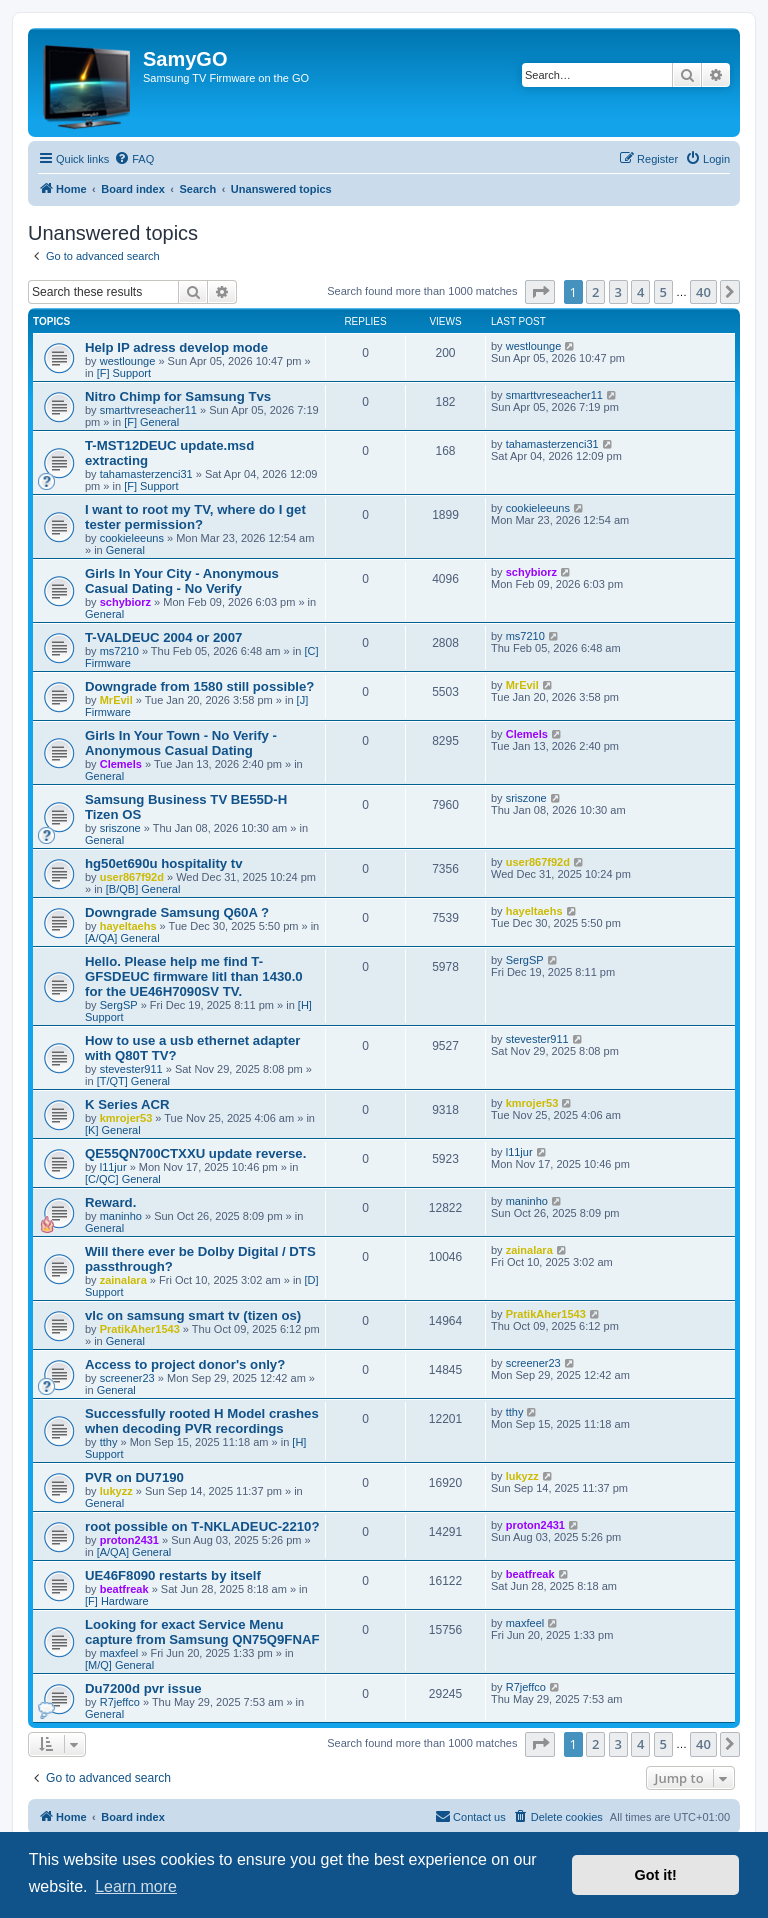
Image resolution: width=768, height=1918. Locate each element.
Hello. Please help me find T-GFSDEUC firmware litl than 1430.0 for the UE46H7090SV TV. (194, 976)
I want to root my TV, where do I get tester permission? (195, 517)
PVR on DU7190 (134, 1477)
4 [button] (640, 292)
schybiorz (125, 602)
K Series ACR (127, 1104)
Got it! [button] (656, 1875)
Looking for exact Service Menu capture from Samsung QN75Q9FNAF (202, 1632)
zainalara (123, 1280)
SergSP (119, 1005)
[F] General (151, 422)
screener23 (127, 1378)
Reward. (110, 1202)
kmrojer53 (126, 1118)
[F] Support (124, 373)
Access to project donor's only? (185, 1364)
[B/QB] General (143, 889)
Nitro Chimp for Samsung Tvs (178, 396)
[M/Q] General (119, 1665)
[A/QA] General (122, 938)
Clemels (121, 764)
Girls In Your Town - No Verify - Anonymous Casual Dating (181, 743)
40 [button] (703, 292)
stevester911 (131, 1069)
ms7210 (119, 651)
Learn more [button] (136, 1886)
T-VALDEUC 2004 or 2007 (163, 637)
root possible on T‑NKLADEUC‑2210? (202, 1526)
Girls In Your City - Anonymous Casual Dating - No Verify (182, 581)
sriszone (120, 828)
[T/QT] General (133, 1081)
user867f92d (132, 877)
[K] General (113, 1130)
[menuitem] (134, 159)
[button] (540, 292)
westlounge (128, 361)
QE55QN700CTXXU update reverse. (195, 1153)
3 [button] (618, 292)
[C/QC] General (123, 1179)
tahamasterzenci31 (146, 474)
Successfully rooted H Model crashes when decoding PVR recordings (202, 1421)
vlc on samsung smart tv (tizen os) (193, 1315)
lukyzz (116, 1491)
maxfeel (119, 1653)
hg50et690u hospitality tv (164, 863)
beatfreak (124, 1589)
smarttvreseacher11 (148, 410)
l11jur (113, 1167)
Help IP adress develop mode (176, 347)
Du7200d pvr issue (143, 1688)
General (125, 550)
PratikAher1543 (140, 1329)
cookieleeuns (132, 538)
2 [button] (595, 292)
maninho (121, 1216)
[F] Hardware (117, 1601)
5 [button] (663, 292)
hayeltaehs (128, 926)
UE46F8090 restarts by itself (173, 1575)
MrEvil (116, 700)
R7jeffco (120, 1702)
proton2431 (129, 1540)
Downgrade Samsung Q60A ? (177, 912)
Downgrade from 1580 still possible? (199, 686)
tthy (109, 1442)
